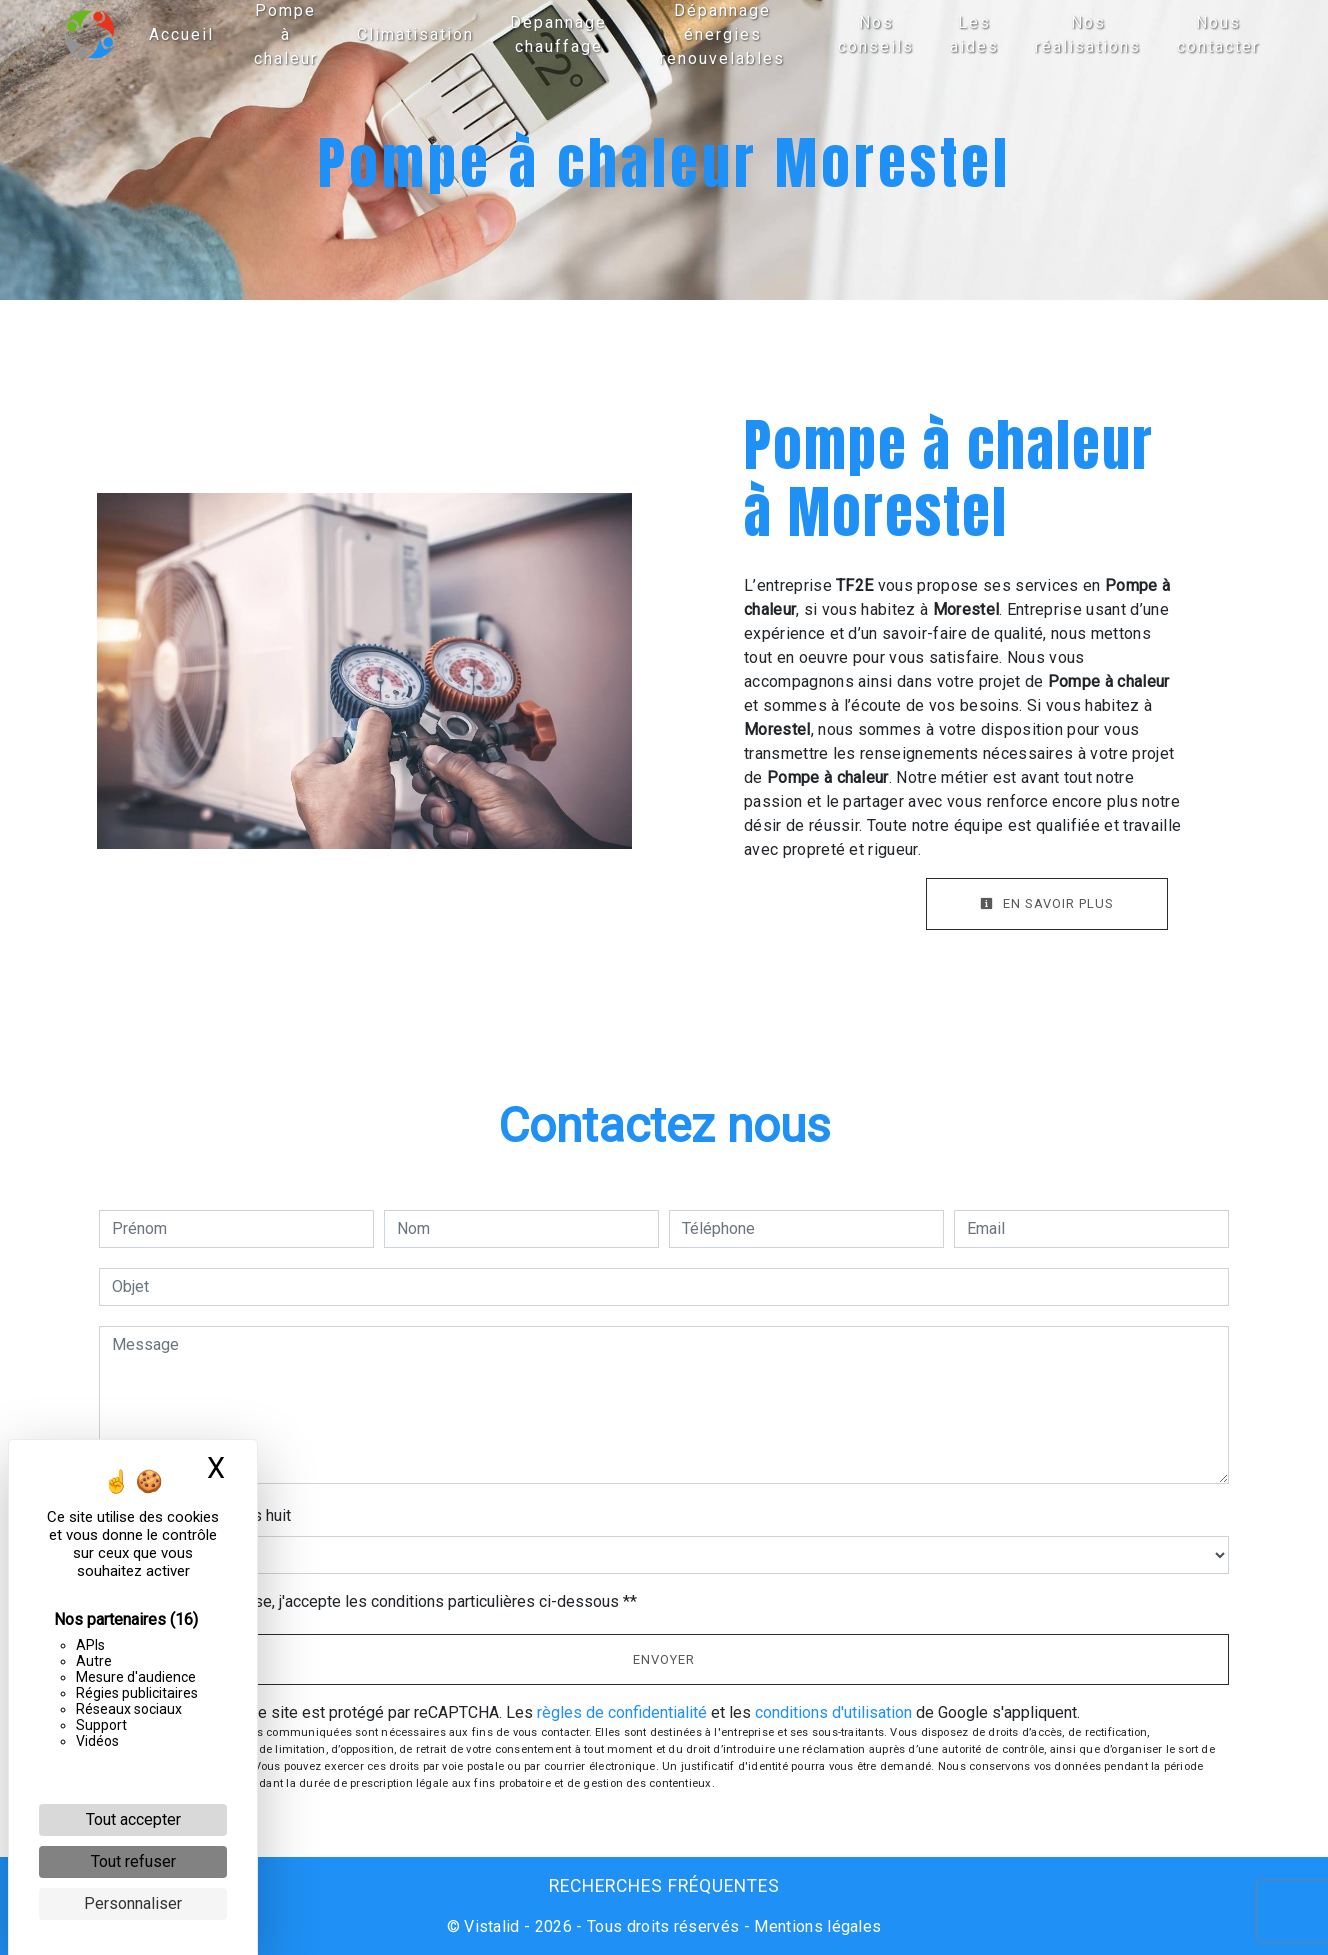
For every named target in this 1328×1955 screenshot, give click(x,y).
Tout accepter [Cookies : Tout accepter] (133, 1819)
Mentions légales (815, 1926)
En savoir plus (1047, 903)
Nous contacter (1218, 34)
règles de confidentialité (622, 1712)
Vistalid (492, 1926)
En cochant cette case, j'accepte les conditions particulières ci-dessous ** (378, 1601)
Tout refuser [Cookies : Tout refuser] (133, 1861)
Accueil (181, 34)
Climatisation (415, 34)
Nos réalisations (1088, 34)
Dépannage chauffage (558, 34)
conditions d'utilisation (833, 1712)
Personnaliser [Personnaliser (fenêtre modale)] (133, 1903)
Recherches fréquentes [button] (664, 1886)
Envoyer (664, 1659)
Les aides (974, 34)
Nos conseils (876, 34)
